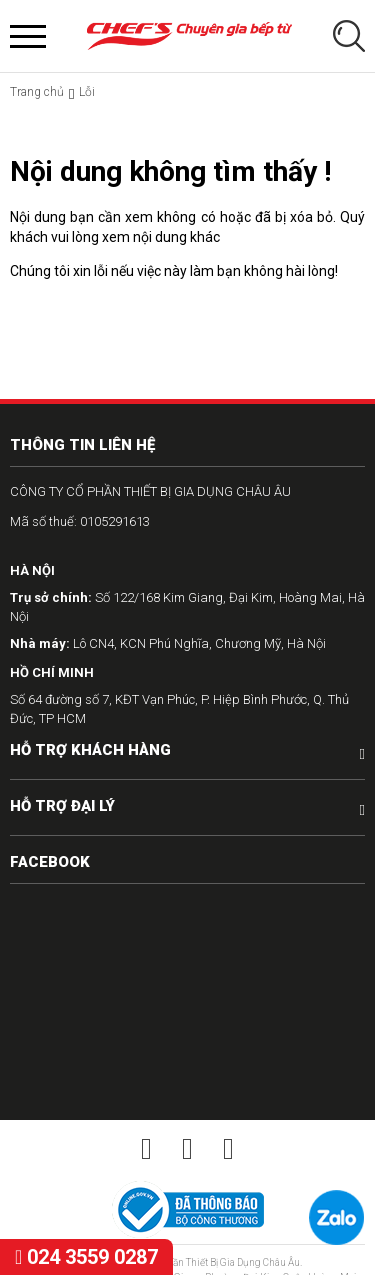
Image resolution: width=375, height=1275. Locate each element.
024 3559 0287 (86, 1257)
